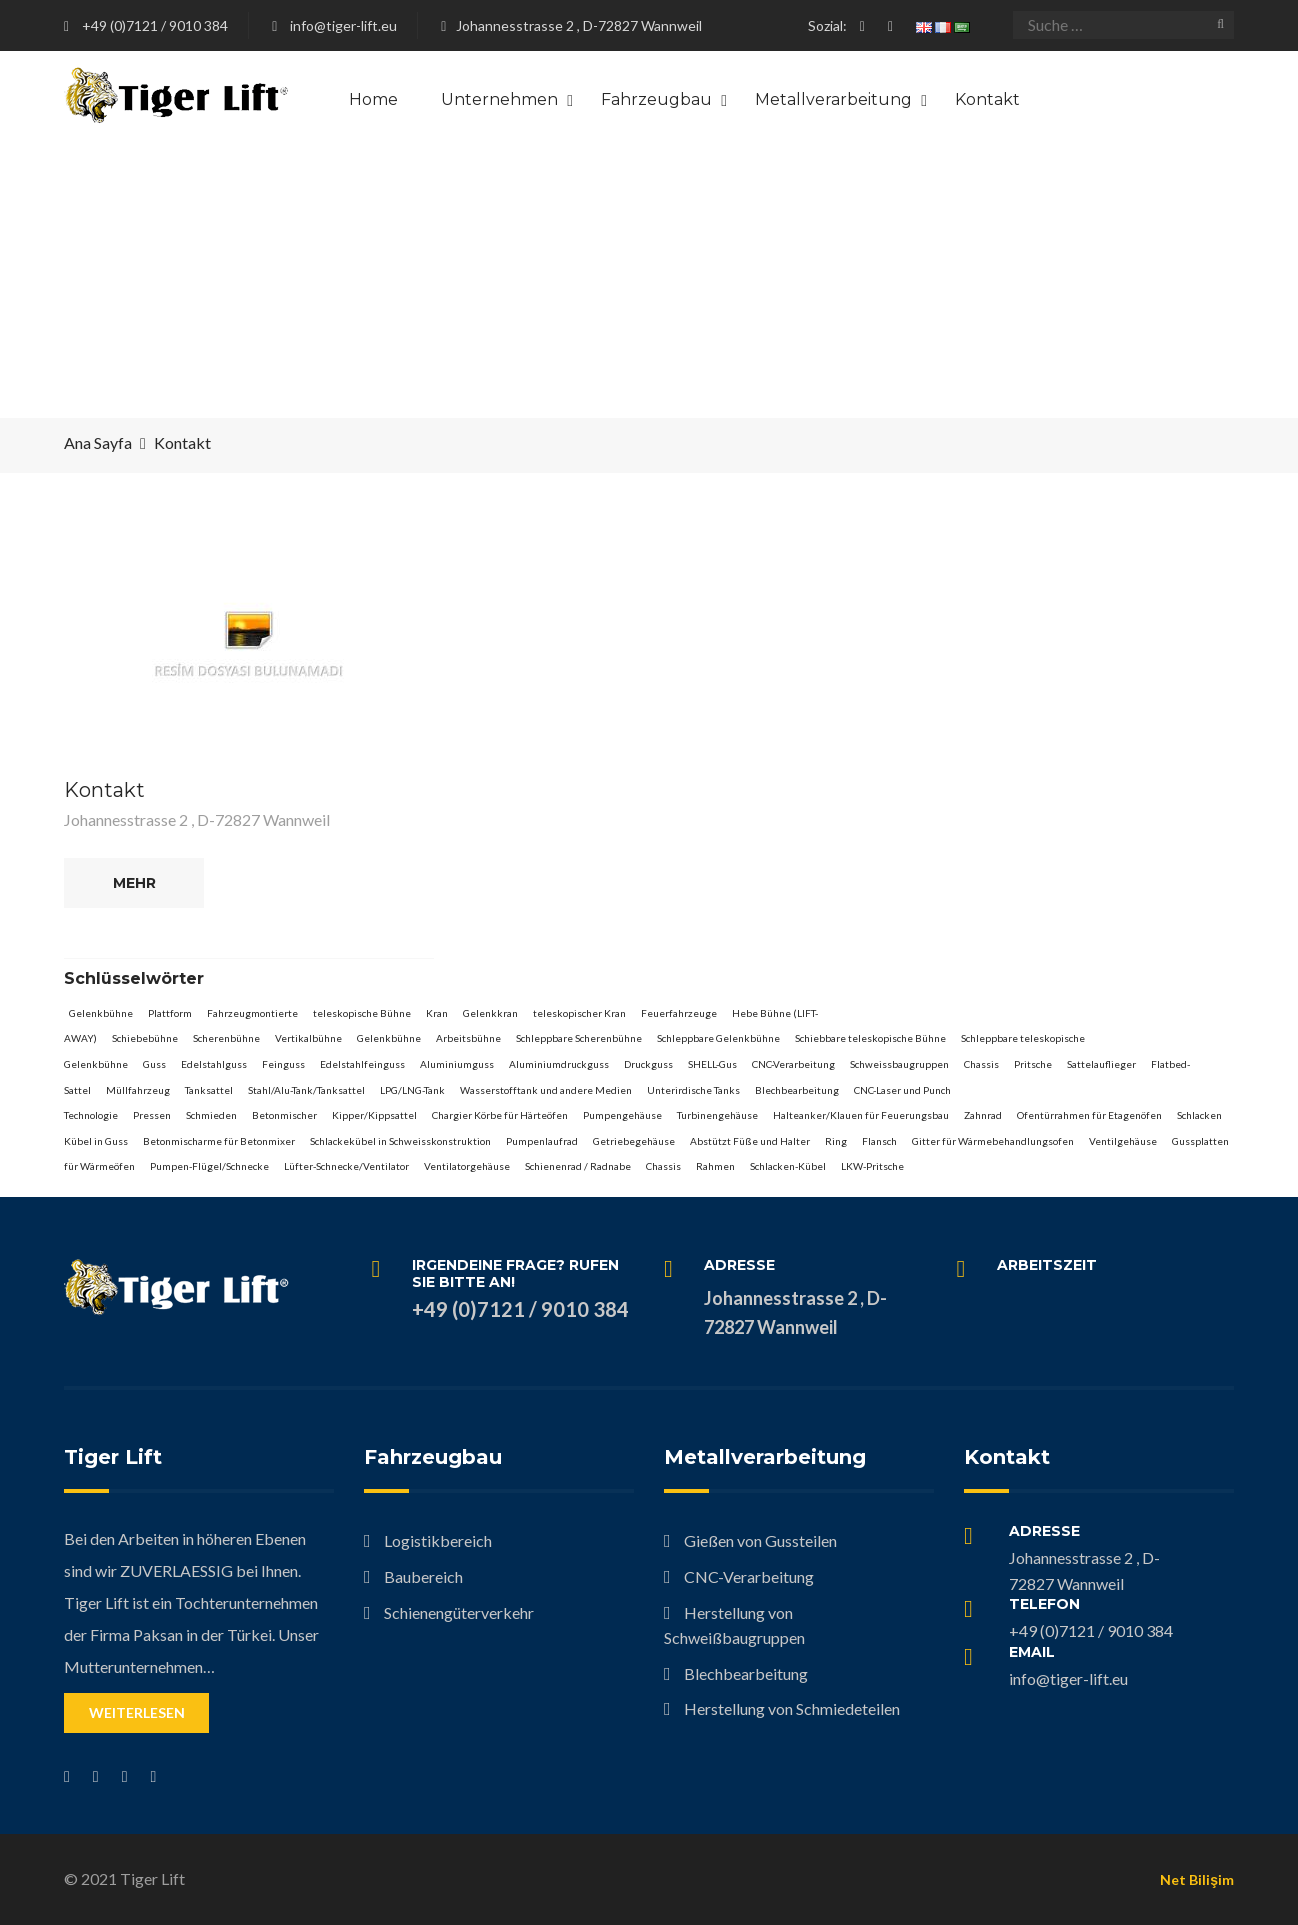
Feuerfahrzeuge (679, 1013)
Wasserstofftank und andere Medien (546, 1090)
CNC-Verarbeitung (793, 1064)
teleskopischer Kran (579, 1013)
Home (373, 99)
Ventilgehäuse (1123, 1141)
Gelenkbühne (101, 1013)
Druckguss (648, 1064)
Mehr (134, 883)
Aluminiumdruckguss (559, 1064)
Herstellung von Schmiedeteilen (792, 1708)
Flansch (879, 1141)
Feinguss (283, 1064)
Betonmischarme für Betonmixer (219, 1141)
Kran (437, 1013)
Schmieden (211, 1115)
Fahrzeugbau (656, 99)
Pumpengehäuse (622, 1115)
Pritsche (1033, 1064)
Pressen (152, 1115)
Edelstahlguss (214, 1064)
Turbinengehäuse (717, 1115)
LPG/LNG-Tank (412, 1090)
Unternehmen (499, 99)
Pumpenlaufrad (542, 1141)
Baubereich (423, 1576)
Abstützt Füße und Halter (750, 1141)
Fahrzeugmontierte (252, 1013)
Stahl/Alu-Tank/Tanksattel (306, 1090)
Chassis (981, 1064)
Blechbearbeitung (797, 1090)
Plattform (170, 1013)
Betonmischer (284, 1115)
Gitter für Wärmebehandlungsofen (993, 1141)
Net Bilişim (1197, 1879)
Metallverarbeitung (833, 99)
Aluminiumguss (457, 1064)
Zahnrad (983, 1115)
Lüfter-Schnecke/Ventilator (346, 1166)
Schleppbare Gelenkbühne (718, 1038)
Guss (154, 1064)
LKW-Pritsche (872, 1166)
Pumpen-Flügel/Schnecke (209, 1166)
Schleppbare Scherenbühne (579, 1038)
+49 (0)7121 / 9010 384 (155, 25)
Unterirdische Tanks (693, 1090)
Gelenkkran (490, 1013)
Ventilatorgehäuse (467, 1166)
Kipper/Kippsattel (374, 1115)
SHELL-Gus (712, 1064)
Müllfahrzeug (138, 1090)
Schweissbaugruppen (899, 1064)
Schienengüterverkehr (459, 1612)
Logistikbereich (438, 1540)
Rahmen (715, 1166)
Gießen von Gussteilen (760, 1540)
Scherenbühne (226, 1038)
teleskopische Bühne (362, 1013)
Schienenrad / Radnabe (578, 1166)
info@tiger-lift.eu (343, 25)
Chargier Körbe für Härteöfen (500, 1115)
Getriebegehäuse (634, 1141)
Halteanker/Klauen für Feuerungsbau (861, 1115)
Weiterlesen (137, 1712)
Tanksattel (209, 1090)
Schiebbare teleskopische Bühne (870, 1038)
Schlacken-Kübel (788, 1166)
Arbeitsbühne (468, 1038)
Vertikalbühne (308, 1038)
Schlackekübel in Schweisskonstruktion (400, 1141)
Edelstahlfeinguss (362, 1064)
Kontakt (987, 99)
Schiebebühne (145, 1038)
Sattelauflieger (1101, 1064)
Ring (836, 1141)
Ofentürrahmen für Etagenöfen (1089, 1115)
